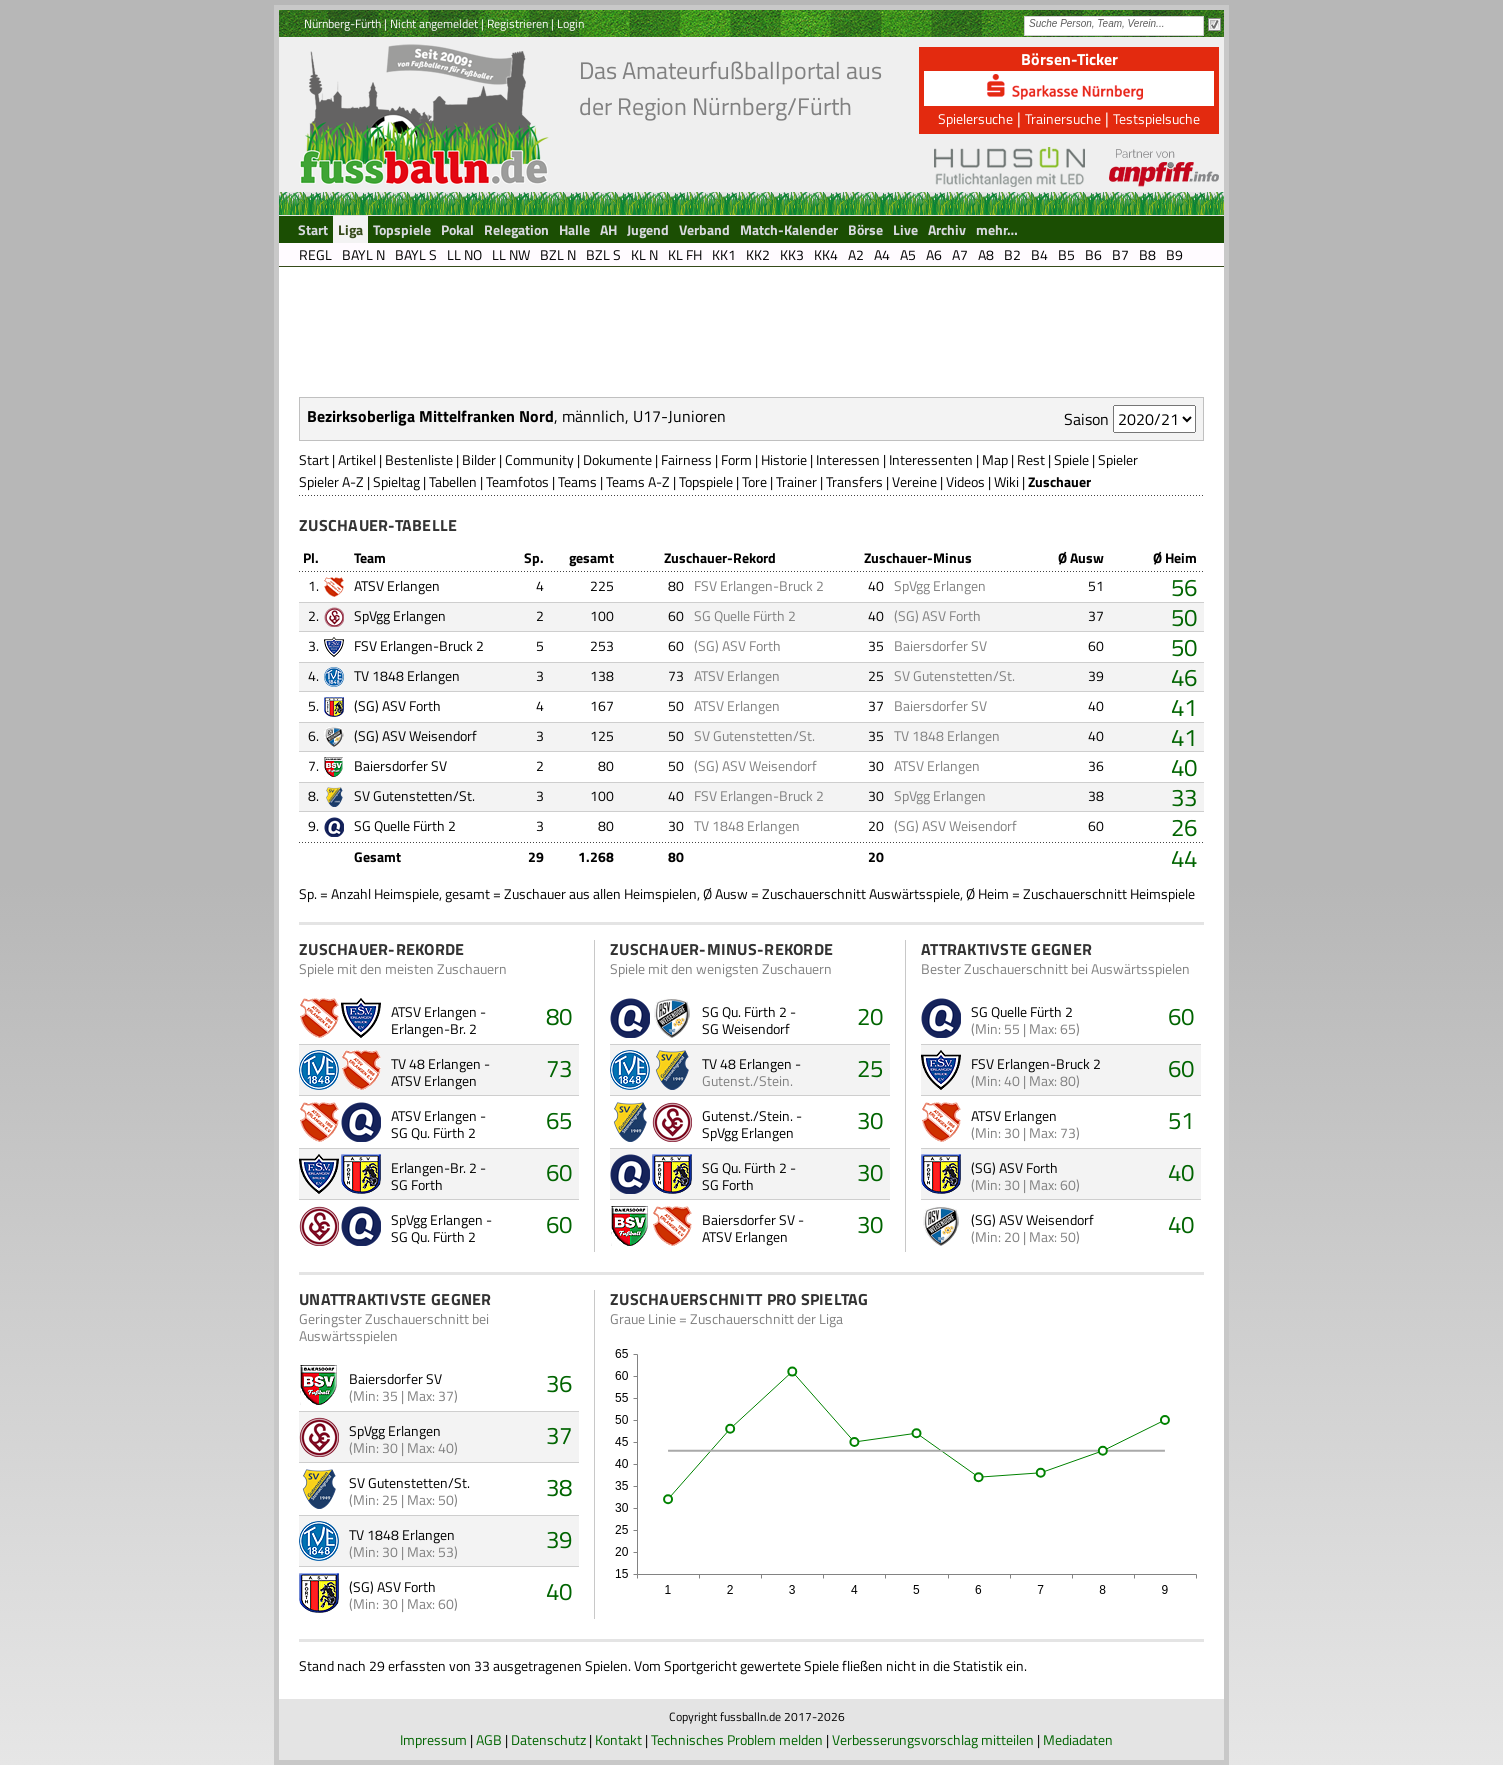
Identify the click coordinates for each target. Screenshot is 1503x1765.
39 (559, 1539)
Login (570, 23)
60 (559, 1172)
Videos (965, 481)
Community (539, 459)
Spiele (1071, 459)
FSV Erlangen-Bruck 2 (759, 585)
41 (1184, 707)
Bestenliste (419, 459)
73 (559, 1068)
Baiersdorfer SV (940, 645)
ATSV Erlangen (397, 585)
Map (995, 459)
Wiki (1006, 481)
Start (314, 459)
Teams (577, 481)
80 (559, 1016)
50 (1184, 617)
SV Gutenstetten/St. (409, 1482)
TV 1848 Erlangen (407, 675)
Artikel (357, 459)
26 (1184, 827)
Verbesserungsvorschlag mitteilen (933, 1739)
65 (559, 1120)
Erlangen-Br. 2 (434, 1028)
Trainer (796, 481)
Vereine (914, 481)
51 (1181, 1120)
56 (1184, 587)
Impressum (433, 1739)
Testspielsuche (1156, 118)
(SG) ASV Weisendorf (415, 735)
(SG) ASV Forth (937, 615)
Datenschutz (548, 1739)
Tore (754, 481)
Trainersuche (1063, 118)
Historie (784, 459)
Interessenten (931, 459)
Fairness (686, 459)
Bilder (479, 459)
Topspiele (706, 481)
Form (736, 459)
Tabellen (453, 481)
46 (1184, 677)
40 (1184, 767)
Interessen (848, 459)
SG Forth (417, 1184)
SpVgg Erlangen (940, 585)
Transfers (854, 481)
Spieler (1118, 459)
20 (870, 1016)
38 (559, 1487)
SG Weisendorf (746, 1028)
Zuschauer (1059, 481)
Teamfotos (517, 481)
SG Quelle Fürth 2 (745, 615)
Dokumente (617, 459)
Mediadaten (1078, 1739)
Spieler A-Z (331, 481)
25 (870, 1068)
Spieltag (396, 481)
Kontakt (618, 1739)
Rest (1031, 459)
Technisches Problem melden (737, 1739)
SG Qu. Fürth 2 (433, 1132)
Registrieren (517, 23)
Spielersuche (975, 118)
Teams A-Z (638, 481)
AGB (489, 1739)
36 (559, 1383)
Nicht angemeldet (434, 23)
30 (870, 1120)
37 (559, 1435)
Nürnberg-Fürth (342, 23)
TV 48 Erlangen (436, 1063)
